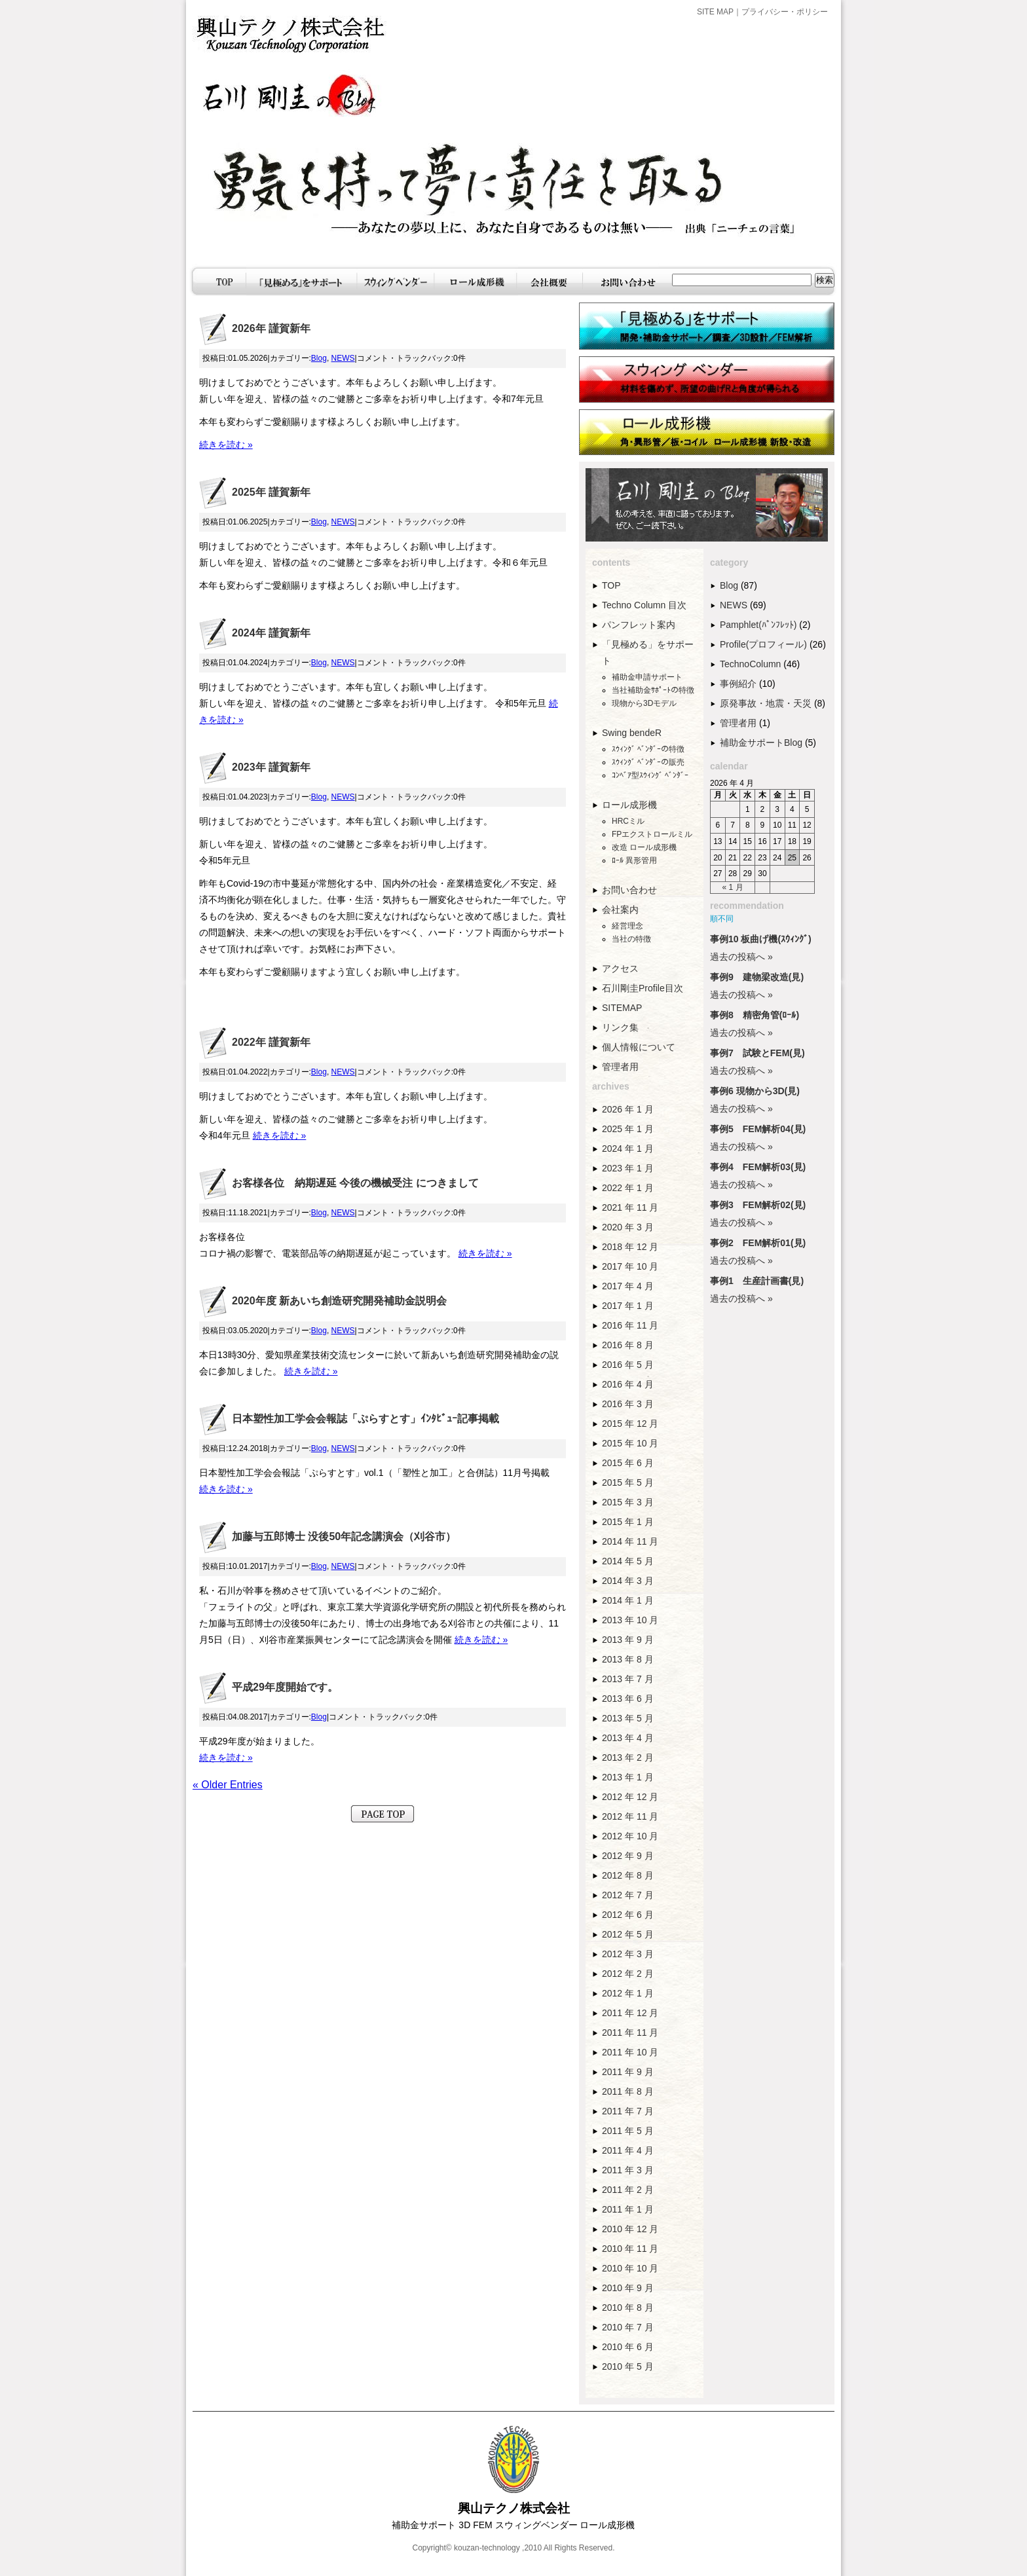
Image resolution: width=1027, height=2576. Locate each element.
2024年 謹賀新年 (271, 632)
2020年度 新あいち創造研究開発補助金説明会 (339, 1300)
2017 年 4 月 (628, 1286)
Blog (319, 358)
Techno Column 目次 (644, 605)
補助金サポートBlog (761, 742)
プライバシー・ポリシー (784, 11)
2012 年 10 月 (630, 1836)
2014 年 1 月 (628, 1600)
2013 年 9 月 (628, 1639)
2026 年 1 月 (628, 1109)
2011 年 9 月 (628, 2072)
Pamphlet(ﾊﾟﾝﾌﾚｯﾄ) (758, 624)
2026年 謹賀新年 (271, 328)
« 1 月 (732, 887)
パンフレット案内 (638, 624)
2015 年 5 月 (628, 1482)
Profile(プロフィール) (763, 644)
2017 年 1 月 (628, 1305)
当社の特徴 (631, 939)
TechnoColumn (750, 664)
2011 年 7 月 (628, 2111)
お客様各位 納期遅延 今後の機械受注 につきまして (355, 1182)
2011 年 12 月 (630, 2013)
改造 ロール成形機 (644, 847)
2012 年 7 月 (628, 1895)
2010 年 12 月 (630, 2229)
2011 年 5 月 (628, 2130)
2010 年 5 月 (628, 2366)
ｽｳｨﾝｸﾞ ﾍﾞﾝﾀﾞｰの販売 (648, 762)
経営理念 (627, 925)
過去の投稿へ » (741, 956)
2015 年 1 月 (628, 1522)
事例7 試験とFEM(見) (757, 1053)
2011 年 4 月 (628, 2150)
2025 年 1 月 (628, 1129)
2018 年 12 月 (630, 1247)
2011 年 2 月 (628, 2189)
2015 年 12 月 (630, 1423)
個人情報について (638, 1047)
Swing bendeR (632, 732)
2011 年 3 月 (628, 2170)
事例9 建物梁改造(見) (757, 977)
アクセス (620, 968)
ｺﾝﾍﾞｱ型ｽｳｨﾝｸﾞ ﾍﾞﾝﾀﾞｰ (650, 775)
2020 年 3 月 (628, 1227)
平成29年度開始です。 (285, 1687)
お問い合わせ (629, 890)
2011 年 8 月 (628, 2091)
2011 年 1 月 (628, 2209)
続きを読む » (226, 444)
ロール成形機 (629, 805)
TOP (611, 585)
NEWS (343, 358)
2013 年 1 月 (628, 1777)
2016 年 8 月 (628, 1345)
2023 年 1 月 (628, 1168)
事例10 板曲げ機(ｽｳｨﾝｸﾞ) (761, 939)
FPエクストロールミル (652, 834)
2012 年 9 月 (628, 1855)
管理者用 (620, 1066)
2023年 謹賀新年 (271, 767)
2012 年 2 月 (628, 1973)
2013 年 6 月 (628, 1698)
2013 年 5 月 (628, 1718)
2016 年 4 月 (628, 1384)
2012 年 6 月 (628, 1914)
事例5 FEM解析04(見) (758, 1129)
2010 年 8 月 (628, 2307)
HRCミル (628, 821)
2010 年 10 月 (630, 2268)
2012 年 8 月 (628, 1875)
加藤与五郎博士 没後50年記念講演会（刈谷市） (344, 1536)
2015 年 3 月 (628, 1502)
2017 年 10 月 (630, 1266)
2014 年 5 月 (628, 1561)
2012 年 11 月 (630, 1816)
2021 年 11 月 (630, 1207)
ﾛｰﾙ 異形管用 (634, 860)
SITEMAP (622, 1008)
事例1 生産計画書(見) (757, 1281)
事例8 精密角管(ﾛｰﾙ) (754, 1015)
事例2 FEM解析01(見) (758, 1243)
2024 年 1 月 (628, 1148)
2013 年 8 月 (628, 1659)
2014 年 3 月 (628, 1580)
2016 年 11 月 (630, 1325)
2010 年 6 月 (628, 2347)
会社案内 (620, 909)
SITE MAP (715, 11)
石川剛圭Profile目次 (642, 988)
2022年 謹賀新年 (271, 1042)
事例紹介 (738, 683)
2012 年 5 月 (628, 1934)
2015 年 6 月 (628, 1463)
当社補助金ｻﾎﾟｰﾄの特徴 (653, 690)
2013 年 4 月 (628, 1738)
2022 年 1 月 (628, 1188)
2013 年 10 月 (630, 1620)
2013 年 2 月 (628, 1757)
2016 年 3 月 (628, 1404)
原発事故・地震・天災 (766, 703)
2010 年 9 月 (628, 2288)
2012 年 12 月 (630, 1797)
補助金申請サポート (647, 677)
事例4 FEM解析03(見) (758, 1167)
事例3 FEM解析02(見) (758, 1205)
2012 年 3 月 (628, 1954)
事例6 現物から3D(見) (755, 1091)
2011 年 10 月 (630, 2052)
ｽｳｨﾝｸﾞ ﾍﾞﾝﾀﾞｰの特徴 (648, 749)
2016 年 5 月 (628, 1364)
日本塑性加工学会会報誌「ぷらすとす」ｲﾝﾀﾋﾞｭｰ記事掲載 (365, 1418)
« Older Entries (228, 1784)
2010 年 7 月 (628, 2327)
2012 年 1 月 (628, 1993)
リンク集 (620, 1027)
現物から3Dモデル (644, 703)
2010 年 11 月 (630, 2248)
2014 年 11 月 (630, 1541)
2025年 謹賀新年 (271, 492)
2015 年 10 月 (630, 1443)
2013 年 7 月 (628, 1679)
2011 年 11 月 (630, 2032)
